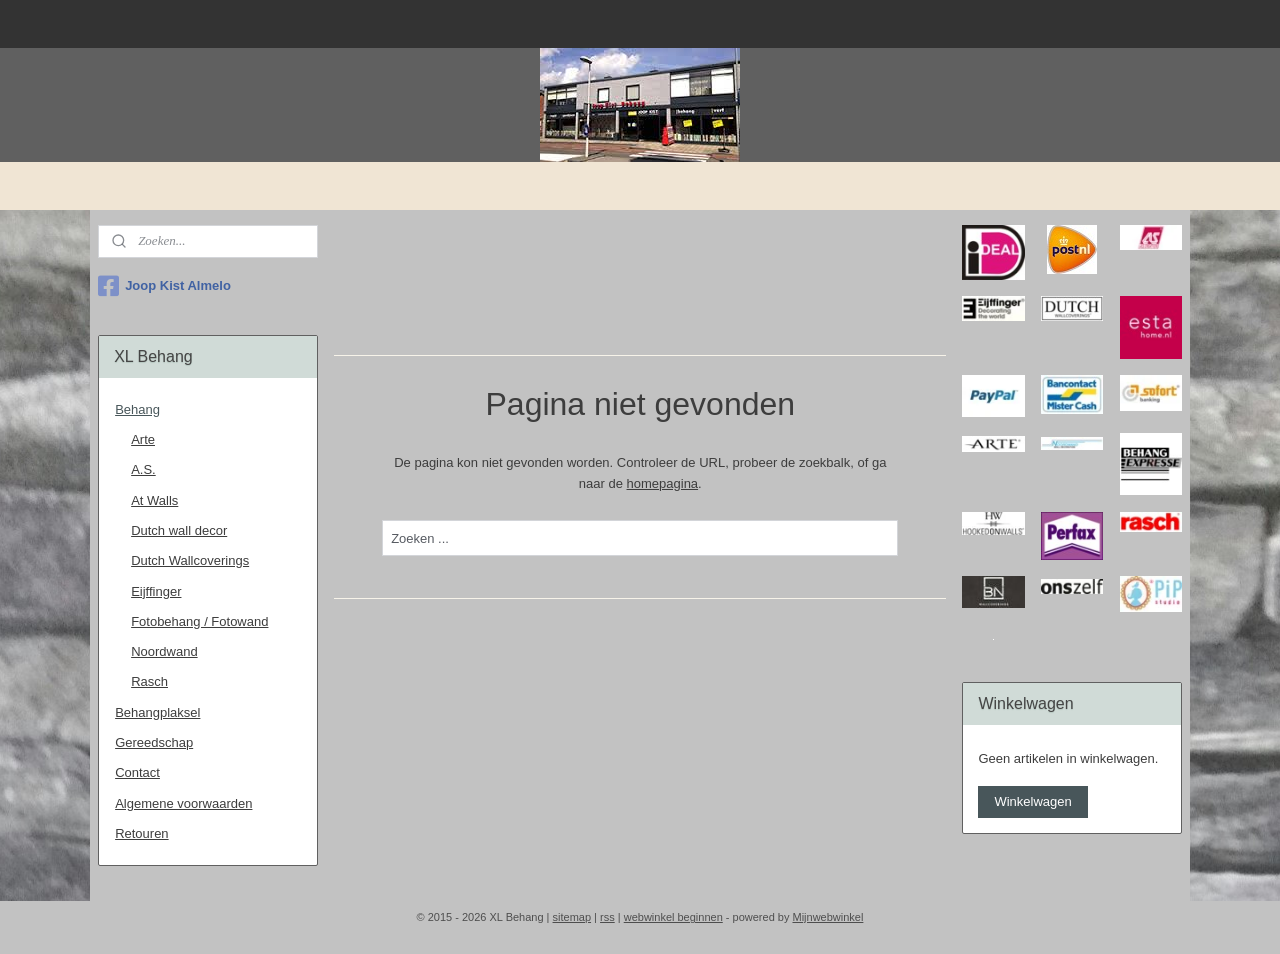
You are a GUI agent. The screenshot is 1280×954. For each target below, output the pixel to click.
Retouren (141, 833)
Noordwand (164, 651)
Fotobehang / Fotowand (199, 621)
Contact (137, 772)
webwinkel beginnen (673, 917)
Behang (137, 409)
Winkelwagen (1032, 801)
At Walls (154, 500)
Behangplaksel (157, 712)
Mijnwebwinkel (827, 917)
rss (607, 917)
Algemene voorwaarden (183, 803)
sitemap (572, 917)
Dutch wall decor (179, 530)
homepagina (662, 483)
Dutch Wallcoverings (190, 560)
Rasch (149, 681)
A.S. (143, 469)
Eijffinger (156, 591)
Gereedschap (154, 742)
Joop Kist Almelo (164, 286)
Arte (143, 439)
